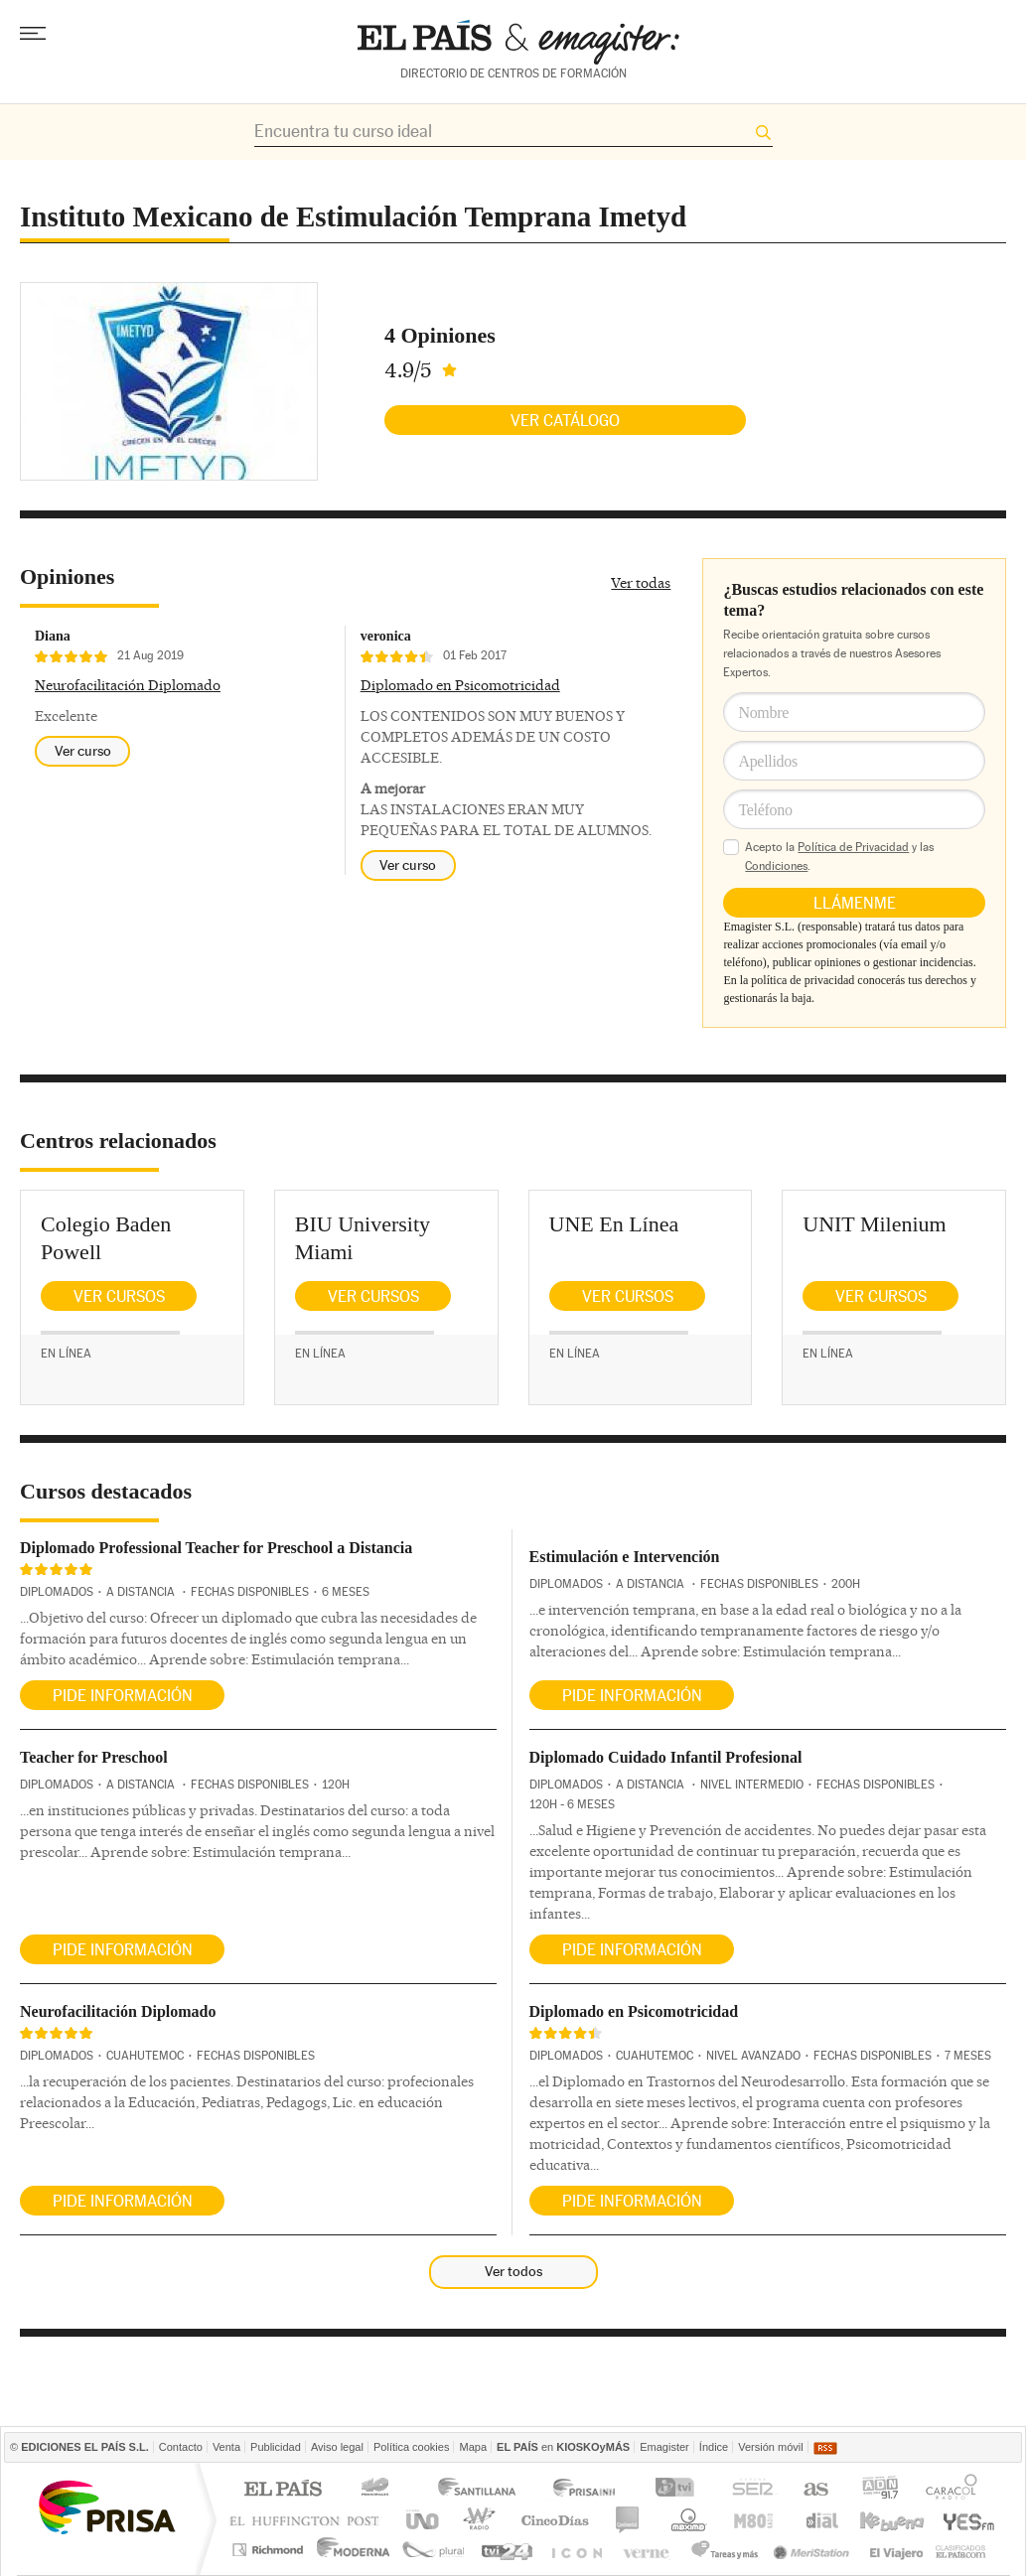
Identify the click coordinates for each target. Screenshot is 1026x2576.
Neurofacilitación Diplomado (127, 685)
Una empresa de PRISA (106, 2506)
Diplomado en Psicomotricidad (460, 685)
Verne (648, 2549)
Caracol (953, 2490)
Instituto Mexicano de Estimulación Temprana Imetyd (353, 216)
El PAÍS (282, 2490)
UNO (419, 2519)
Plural (433, 2549)
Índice (713, 2447)
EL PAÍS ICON (575, 2549)
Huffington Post (308, 2519)
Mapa (473, 2447)
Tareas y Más (724, 2549)
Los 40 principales (378, 2490)
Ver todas (640, 583)
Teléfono (765, 809)
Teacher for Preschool (94, 1757)
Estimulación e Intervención (624, 1556)
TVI (679, 2490)
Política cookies (411, 2447)
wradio (476, 2519)
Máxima (686, 2519)
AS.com (815, 2490)
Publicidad (275, 2447)
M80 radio (754, 2519)
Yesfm (965, 2519)
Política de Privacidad (853, 847)
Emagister (664, 2447)
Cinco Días (555, 2519)
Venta (226, 2447)
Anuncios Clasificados (961, 2549)
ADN (880, 2490)
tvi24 (506, 2549)
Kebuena (891, 2519)
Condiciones (776, 866)
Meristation (814, 2549)
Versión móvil (770, 2447)
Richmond (270, 2549)
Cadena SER (752, 2490)
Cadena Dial (820, 2519)
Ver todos (513, 2271)
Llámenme (854, 903)
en (563, 2447)
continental (628, 2519)
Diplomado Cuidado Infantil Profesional (666, 1757)
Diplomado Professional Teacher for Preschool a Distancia (216, 1547)
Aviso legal (337, 2447)
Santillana (475, 2490)
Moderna (354, 2549)
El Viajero (896, 2549)
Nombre (763, 712)
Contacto (181, 2447)
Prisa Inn (586, 2490)
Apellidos (768, 761)
